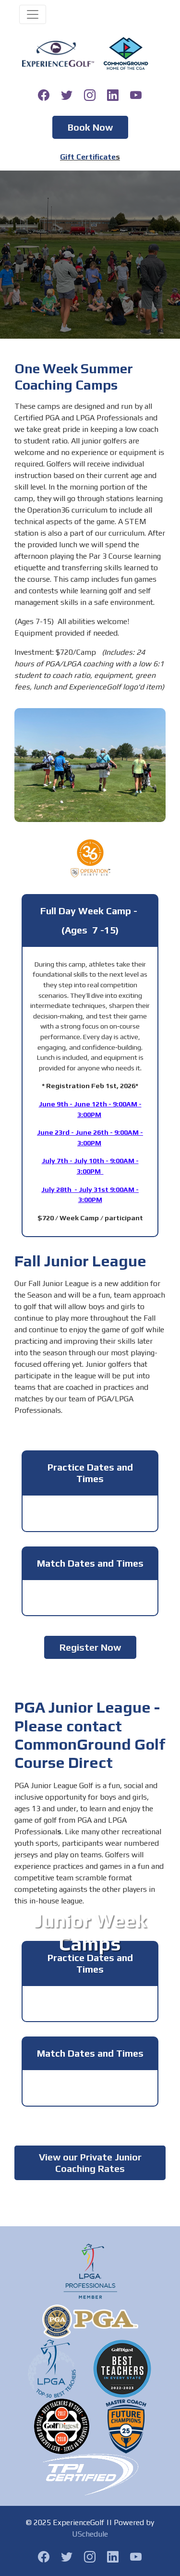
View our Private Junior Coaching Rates (90, 2162)
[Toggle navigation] (32, 14)
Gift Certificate (88, 156)
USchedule (90, 2534)
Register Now (90, 1647)
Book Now (90, 127)
